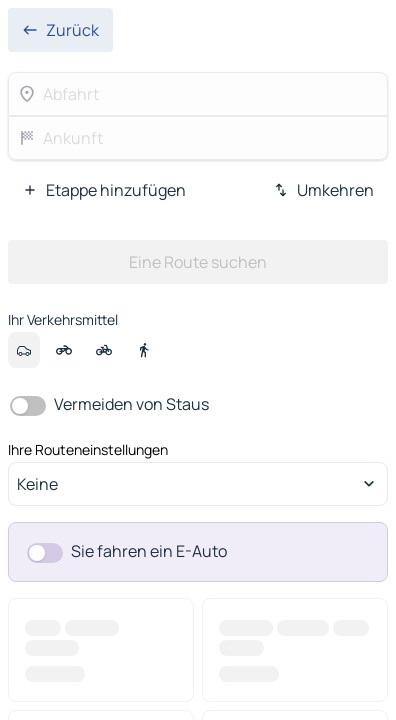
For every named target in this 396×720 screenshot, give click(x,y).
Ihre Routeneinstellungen (88, 450)
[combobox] (198, 484)
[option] (24, 350)
